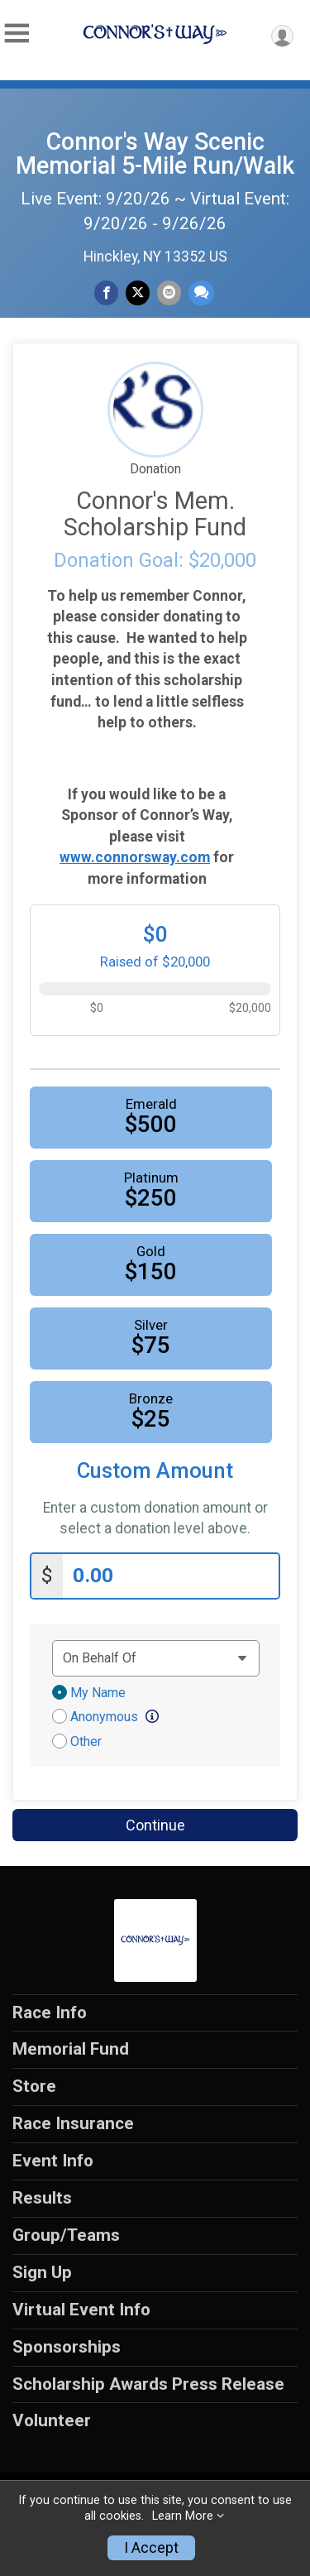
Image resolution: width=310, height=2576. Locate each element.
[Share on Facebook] (106, 293)
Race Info (49, 2012)
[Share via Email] (169, 293)
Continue (155, 1825)
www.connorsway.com (135, 857)
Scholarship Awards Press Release (148, 2384)
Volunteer (51, 2420)
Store (34, 2086)
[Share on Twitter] (138, 293)
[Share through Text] (201, 293)
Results (42, 2198)
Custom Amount (155, 1471)
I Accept (151, 2548)
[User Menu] (282, 36)
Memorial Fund (70, 2049)
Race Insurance (73, 2123)
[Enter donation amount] (171, 1576)
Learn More (182, 2516)
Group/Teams (66, 2235)
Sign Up (42, 2272)
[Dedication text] (156, 1658)
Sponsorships (66, 2347)
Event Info (52, 2161)
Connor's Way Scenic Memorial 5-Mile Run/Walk (155, 153)
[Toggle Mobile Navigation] (16, 33)
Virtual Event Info (81, 2309)
